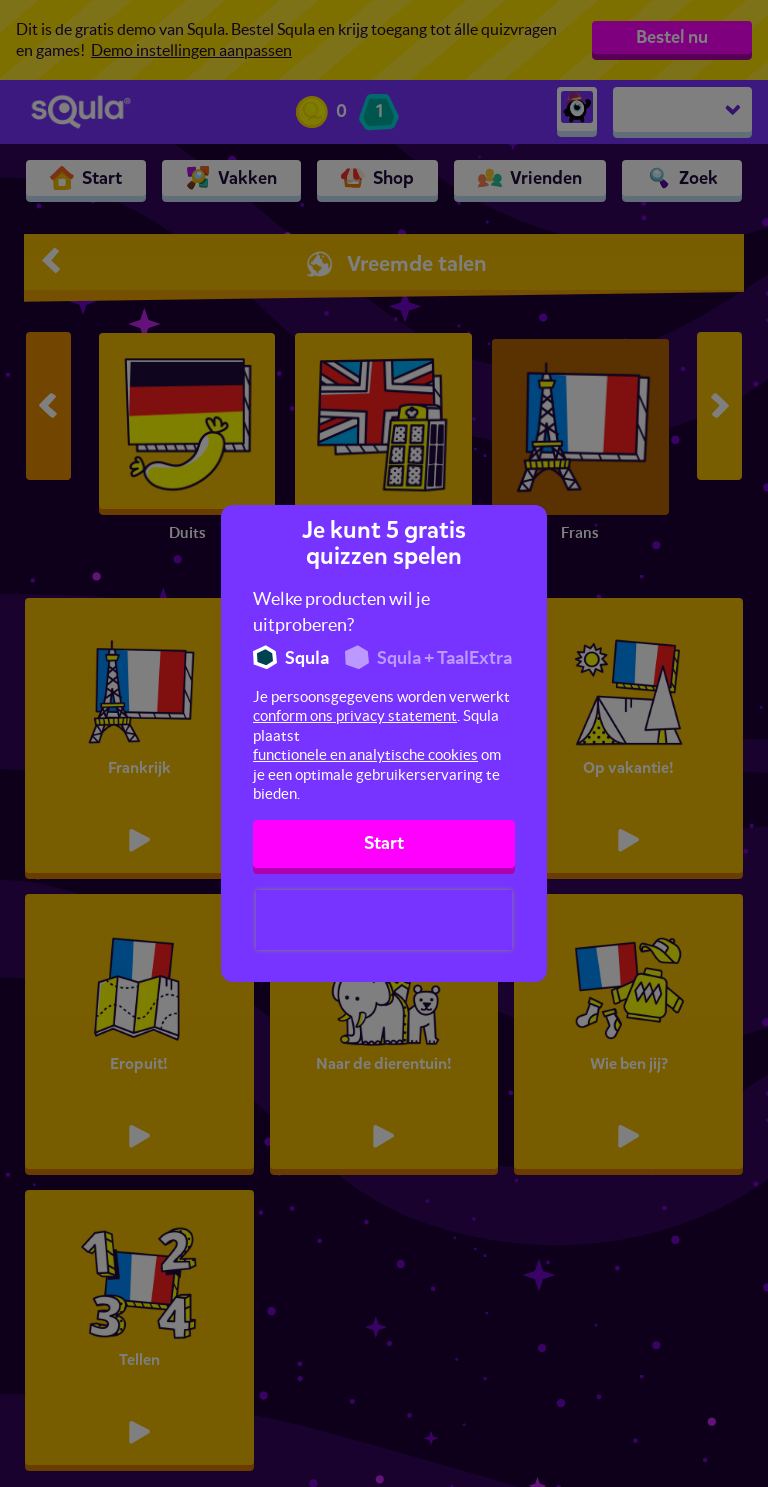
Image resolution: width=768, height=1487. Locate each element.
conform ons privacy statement (355, 715)
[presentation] (384, 920)
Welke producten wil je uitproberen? (341, 611)
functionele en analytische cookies (365, 754)
